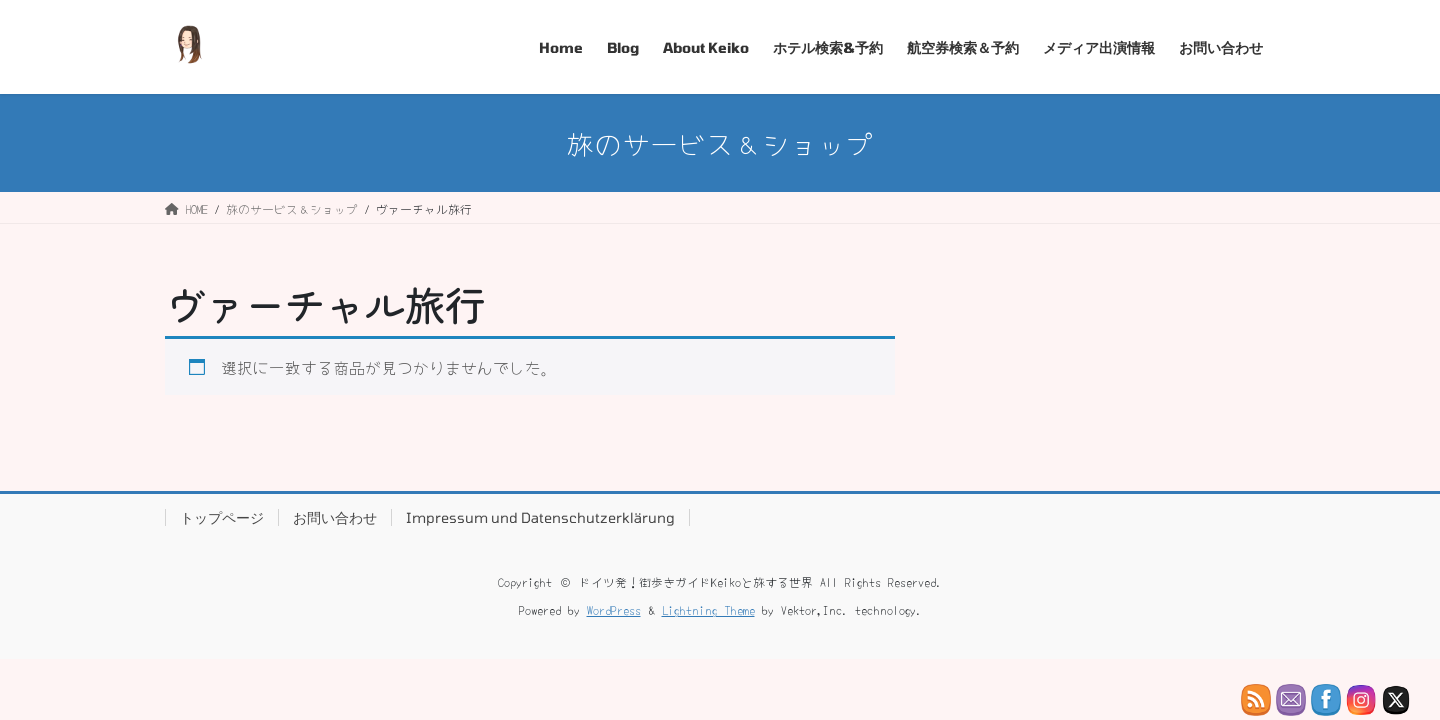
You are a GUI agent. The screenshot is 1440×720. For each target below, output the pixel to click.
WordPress (614, 609)
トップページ (222, 517)
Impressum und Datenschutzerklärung (540, 517)
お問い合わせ (335, 517)
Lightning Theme (708, 609)
